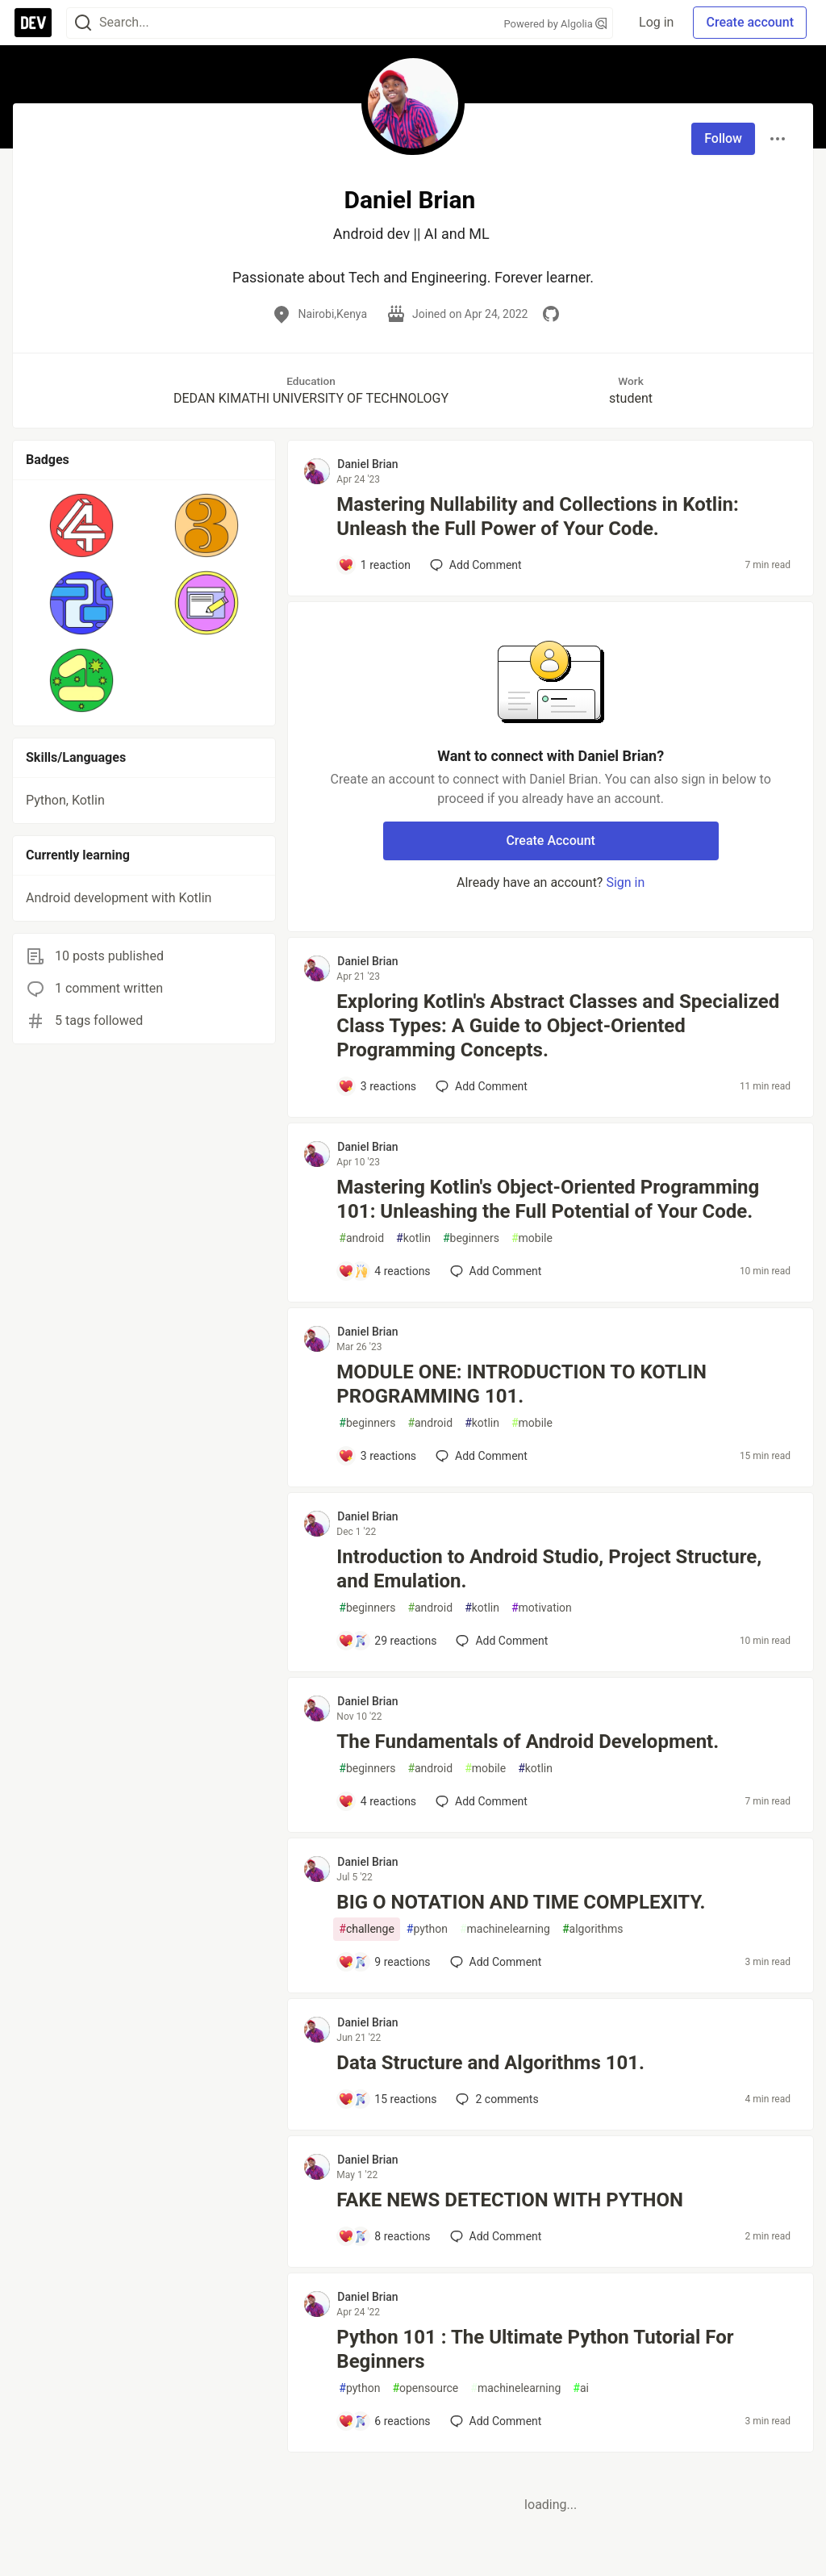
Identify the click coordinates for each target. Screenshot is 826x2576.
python (427, 1929)
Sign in (625, 882)
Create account (750, 22)
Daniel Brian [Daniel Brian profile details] (367, 464)
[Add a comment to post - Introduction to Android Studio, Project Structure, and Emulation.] (387, 1640)
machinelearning (505, 1929)
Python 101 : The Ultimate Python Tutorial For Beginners (534, 2349)
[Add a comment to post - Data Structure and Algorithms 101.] (387, 2099)
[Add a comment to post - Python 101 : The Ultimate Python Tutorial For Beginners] (384, 2421)
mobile (532, 1238)
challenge (366, 1929)
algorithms (592, 1929)
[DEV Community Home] (33, 22)
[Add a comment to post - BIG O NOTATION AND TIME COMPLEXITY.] (384, 1961)
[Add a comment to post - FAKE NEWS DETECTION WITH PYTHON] (384, 2236)
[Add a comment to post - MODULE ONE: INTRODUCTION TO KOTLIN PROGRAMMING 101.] (377, 1455)
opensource (425, 2388)
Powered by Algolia (555, 24)
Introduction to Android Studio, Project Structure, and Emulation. (548, 1568)
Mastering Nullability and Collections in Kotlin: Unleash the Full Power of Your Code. (537, 516)
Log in (656, 22)
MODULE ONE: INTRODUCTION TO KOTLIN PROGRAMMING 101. (521, 1384)
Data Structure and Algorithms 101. (490, 2062)
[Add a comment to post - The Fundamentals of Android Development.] (377, 1801)
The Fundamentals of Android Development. (527, 1741)
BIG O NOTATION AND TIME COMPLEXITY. (520, 1902)
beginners (471, 1238)
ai (581, 2388)
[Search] (83, 23)
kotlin (413, 1238)
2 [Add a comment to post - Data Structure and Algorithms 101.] (495, 2099)
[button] (82, 525)
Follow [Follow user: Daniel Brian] (723, 138)
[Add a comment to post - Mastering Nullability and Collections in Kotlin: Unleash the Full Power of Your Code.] (374, 564)
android (361, 1238)
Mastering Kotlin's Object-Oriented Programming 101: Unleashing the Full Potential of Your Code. (547, 1199)
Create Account (550, 840)
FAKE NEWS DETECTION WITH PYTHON (509, 2200)
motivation (541, 1608)
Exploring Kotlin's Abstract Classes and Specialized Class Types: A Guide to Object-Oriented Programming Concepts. (557, 1025)
